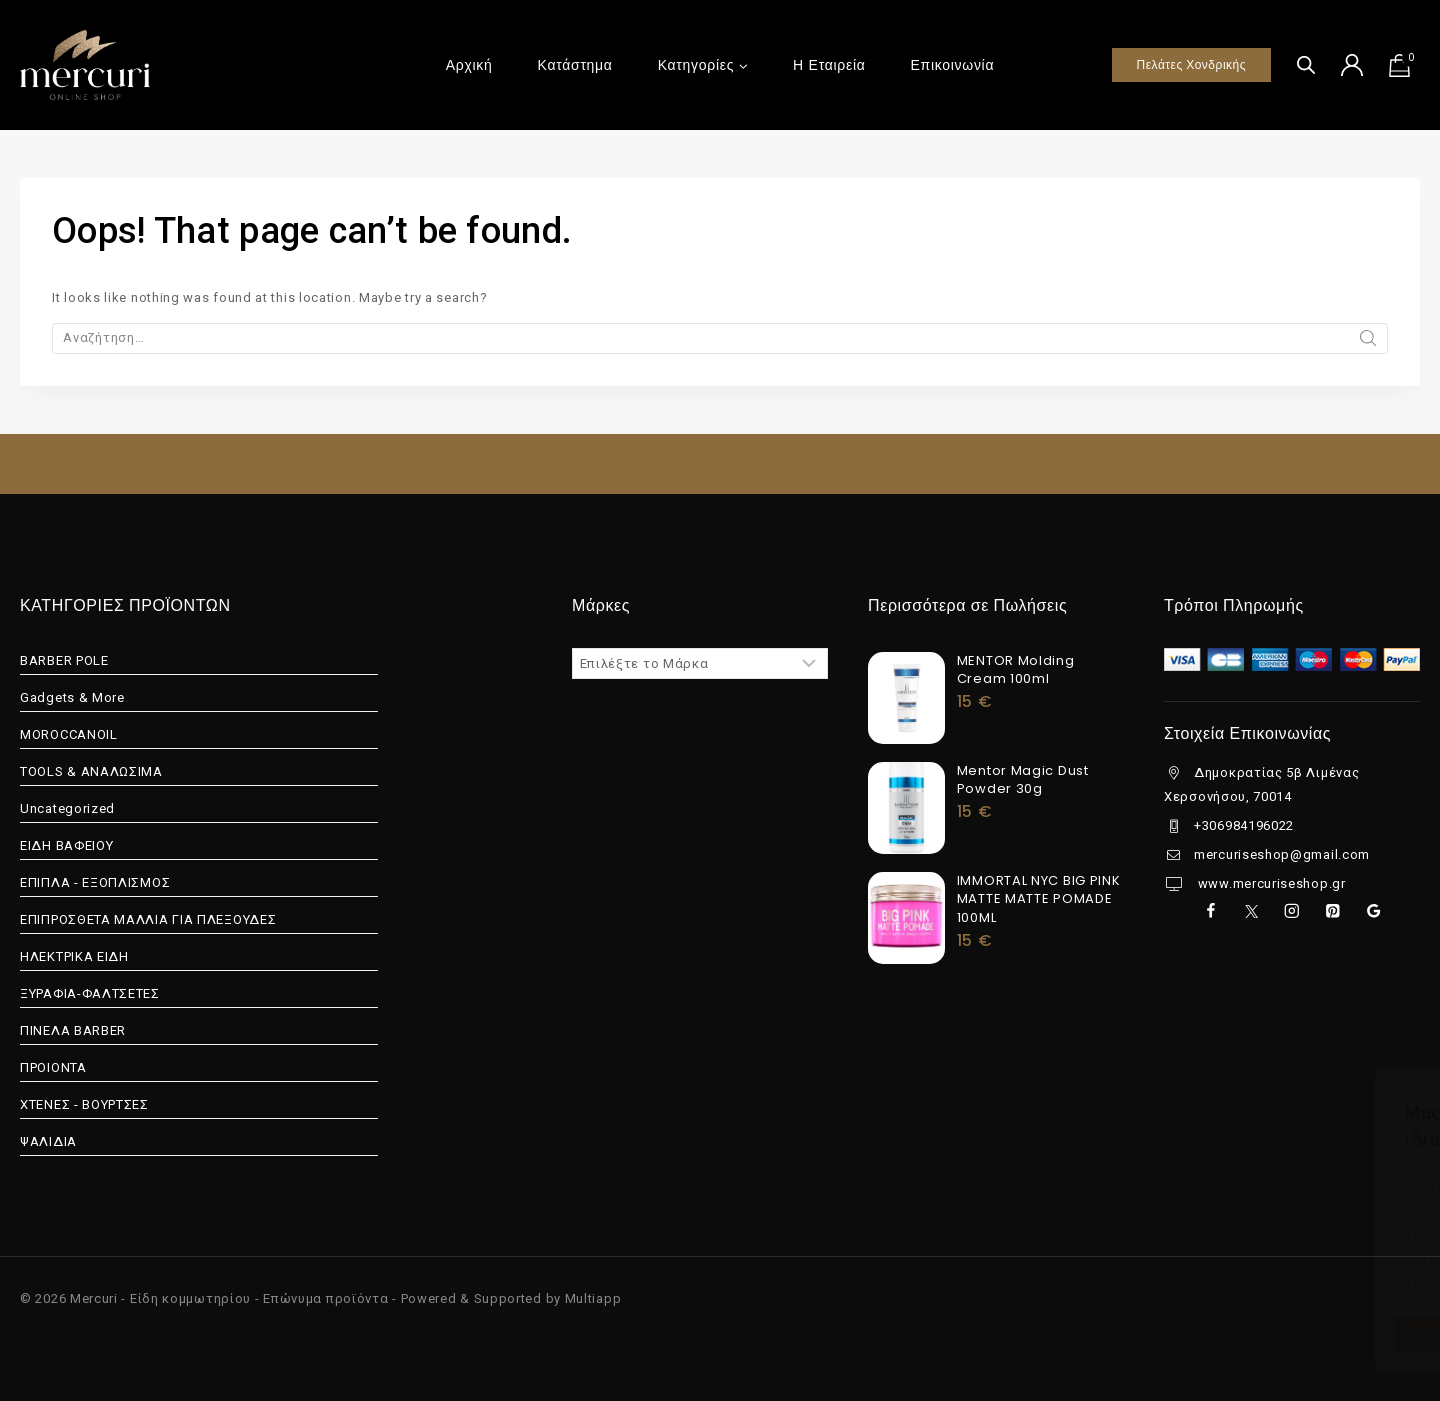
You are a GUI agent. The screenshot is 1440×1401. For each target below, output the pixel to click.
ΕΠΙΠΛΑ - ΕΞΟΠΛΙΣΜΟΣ (95, 882)
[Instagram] (1291, 911)
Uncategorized (67, 808)
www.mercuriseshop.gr (1270, 883)
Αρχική (469, 65)
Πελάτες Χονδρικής (1191, 64)
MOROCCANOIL (69, 734)
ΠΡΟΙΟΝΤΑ (53, 1067)
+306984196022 (1244, 825)
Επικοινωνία (953, 65)
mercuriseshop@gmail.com (1282, 854)
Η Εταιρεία (829, 65)
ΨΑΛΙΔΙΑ (48, 1141)
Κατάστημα (575, 65)
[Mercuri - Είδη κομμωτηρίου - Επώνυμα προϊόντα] (85, 64)
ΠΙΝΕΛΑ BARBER (73, 1030)
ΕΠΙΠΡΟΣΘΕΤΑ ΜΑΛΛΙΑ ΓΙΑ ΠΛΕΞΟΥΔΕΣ (148, 919)
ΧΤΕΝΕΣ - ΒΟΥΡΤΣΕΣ (84, 1104)
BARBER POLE (64, 660)
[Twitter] (1251, 911)
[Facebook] (1210, 911)
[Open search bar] (1306, 64)
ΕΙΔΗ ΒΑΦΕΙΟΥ (66, 845)
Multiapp (593, 1298)
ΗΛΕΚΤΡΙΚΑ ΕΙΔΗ (74, 956)
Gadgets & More (72, 697)
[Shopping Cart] (1404, 65)
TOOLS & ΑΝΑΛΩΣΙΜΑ (91, 771)
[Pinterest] (1332, 911)
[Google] (1373, 911)
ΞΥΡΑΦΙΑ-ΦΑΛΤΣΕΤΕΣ (90, 993)
